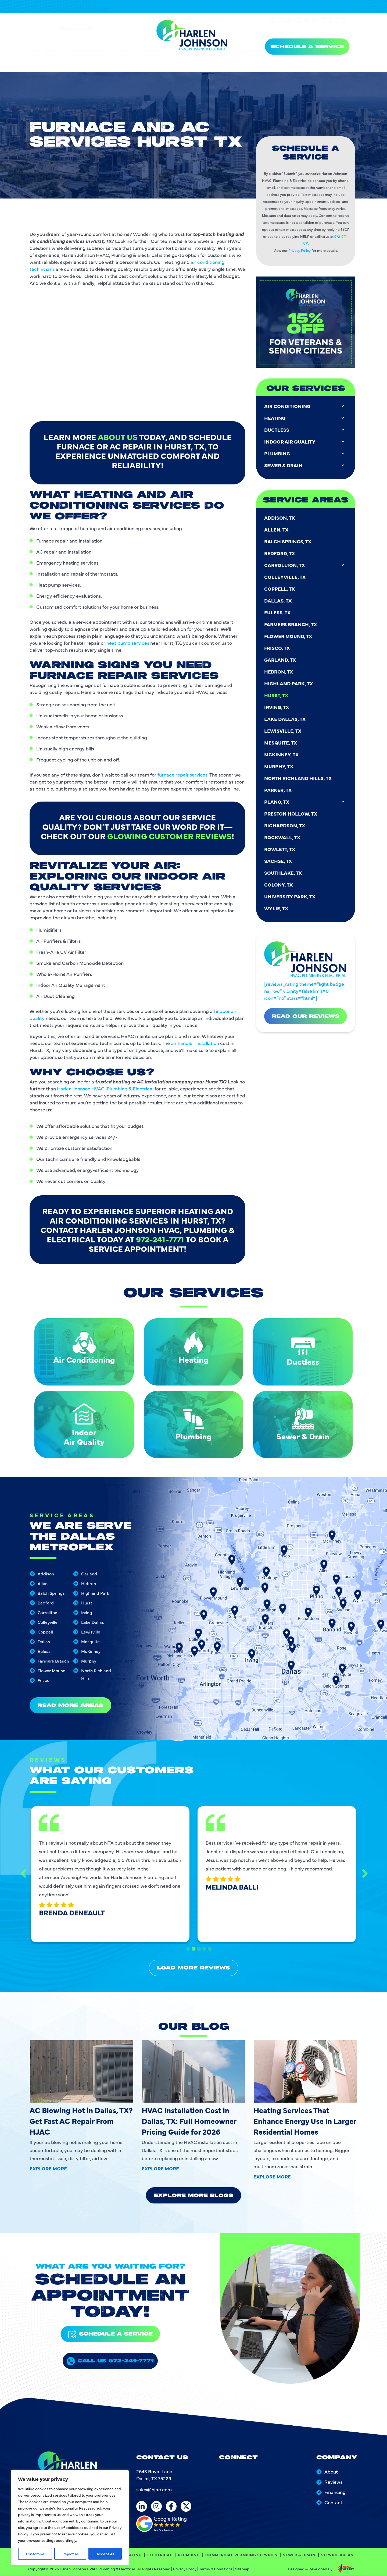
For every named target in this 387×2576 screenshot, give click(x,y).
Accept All (105, 2553)
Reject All (70, 2553)
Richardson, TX (284, 399)
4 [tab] (203, 1941)
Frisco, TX (277, 221)
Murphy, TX (278, 340)
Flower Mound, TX (288, 210)
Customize (35, 2553)
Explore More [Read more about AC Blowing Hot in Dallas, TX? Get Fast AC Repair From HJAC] (48, 2168)
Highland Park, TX (288, 257)
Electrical (157, 63)
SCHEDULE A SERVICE (307, 46)
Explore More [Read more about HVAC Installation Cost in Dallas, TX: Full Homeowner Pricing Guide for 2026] (160, 2168)
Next (347, 1874)
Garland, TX (280, 233)
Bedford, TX (279, 127)
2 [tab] (193, 1941)
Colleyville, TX (285, 150)
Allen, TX (276, 103)
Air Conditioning (92, 63)
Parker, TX (278, 363)
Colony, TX (278, 458)
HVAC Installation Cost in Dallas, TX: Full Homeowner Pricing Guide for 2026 (189, 2120)
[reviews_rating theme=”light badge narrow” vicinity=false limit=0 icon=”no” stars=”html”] (304, 893)
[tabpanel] (118, 1873)
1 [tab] (188, 1941)
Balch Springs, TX (287, 115)
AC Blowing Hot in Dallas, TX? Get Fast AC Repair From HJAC (81, 2120)
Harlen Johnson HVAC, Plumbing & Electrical (105, 1050)
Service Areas (338, 63)
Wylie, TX (276, 482)
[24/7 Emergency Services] (272, 21)
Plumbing (187, 63)
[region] (70, 2517)
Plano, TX (305, 376)
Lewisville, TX (282, 304)
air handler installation (195, 986)
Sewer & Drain (299, 63)
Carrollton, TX (305, 139)
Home (34, 63)
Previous (39, 1874)
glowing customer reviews (169, 782)
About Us (55, 63)
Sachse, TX (278, 434)
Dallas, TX (278, 174)
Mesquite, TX (280, 316)
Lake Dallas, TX (285, 292)
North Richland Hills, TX (298, 352)
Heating (127, 63)
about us (118, 374)
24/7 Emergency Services (311, 21)
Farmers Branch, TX (290, 198)
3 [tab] (198, 1941)
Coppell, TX (279, 162)
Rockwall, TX (282, 411)
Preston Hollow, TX (290, 387)
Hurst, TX (276, 269)
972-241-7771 (307, 30)
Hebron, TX (278, 245)
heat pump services (127, 604)
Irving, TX (276, 281)
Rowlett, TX (279, 423)
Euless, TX (277, 186)
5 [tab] (208, 1941)
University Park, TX (289, 470)
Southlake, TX (283, 446)
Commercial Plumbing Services (241, 63)
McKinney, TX (281, 328)
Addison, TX (279, 91)
